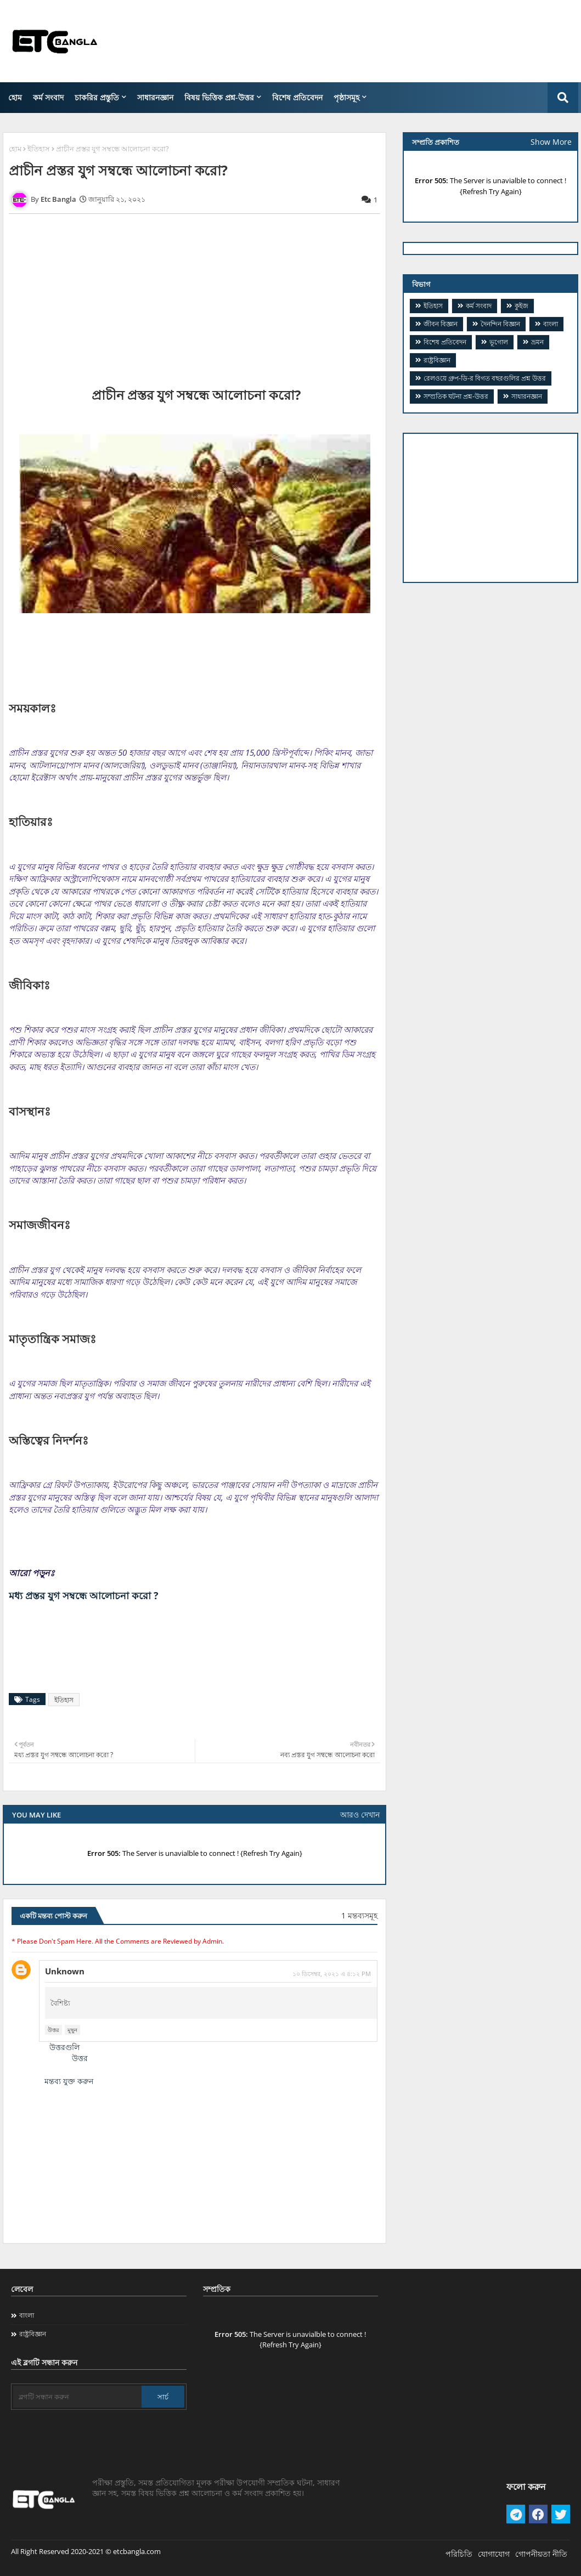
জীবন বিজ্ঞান (441, 324)
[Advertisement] (378, 41)
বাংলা (550, 324)
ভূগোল (498, 342)
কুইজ (521, 305)
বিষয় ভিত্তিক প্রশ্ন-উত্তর (219, 97)
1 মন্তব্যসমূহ (359, 1915)
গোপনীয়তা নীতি (541, 2554)
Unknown (64, 1971)
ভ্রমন (537, 342)
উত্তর (53, 2030)
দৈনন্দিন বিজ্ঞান (500, 324)
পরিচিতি (458, 2554)
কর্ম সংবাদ (48, 97)
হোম (15, 97)
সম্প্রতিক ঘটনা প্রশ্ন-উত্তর (456, 396)
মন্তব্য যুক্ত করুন (68, 2081)
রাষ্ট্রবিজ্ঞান (437, 360)
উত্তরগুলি (64, 2047)
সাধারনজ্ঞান (155, 97)
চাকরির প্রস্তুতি (97, 97)
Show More (551, 142)
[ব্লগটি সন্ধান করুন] (77, 2397)
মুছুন (72, 2030)
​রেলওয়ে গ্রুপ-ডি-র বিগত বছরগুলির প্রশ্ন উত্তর (485, 378)
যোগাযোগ (494, 2554)
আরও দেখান (360, 1814)
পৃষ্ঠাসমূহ (346, 97)
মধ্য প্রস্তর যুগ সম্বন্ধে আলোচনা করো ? (84, 1595)
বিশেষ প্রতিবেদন (297, 97)
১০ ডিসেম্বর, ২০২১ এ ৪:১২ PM (331, 1973)
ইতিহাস (38, 149)
